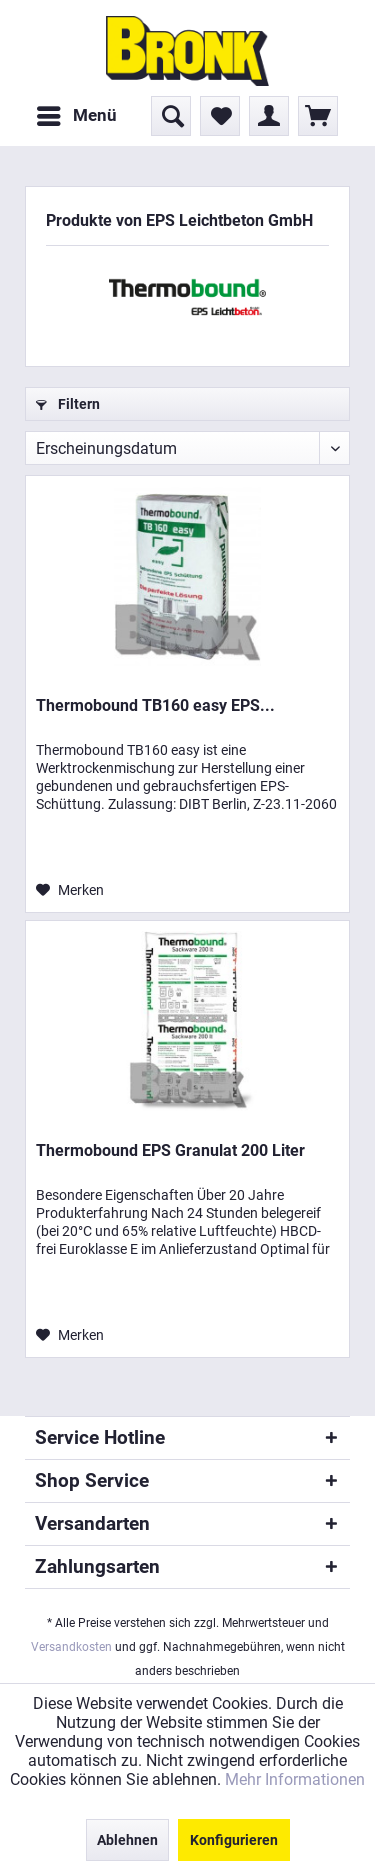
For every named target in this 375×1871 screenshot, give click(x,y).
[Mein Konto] (269, 116)
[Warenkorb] (318, 116)
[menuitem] (76, 116)
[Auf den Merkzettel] (70, 890)
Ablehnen (127, 1840)
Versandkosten (71, 1647)
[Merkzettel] (220, 116)
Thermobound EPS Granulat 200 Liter (170, 1150)
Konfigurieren (234, 1840)
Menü (77, 112)
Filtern (68, 404)
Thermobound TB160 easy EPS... (155, 705)
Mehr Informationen (295, 1779)
